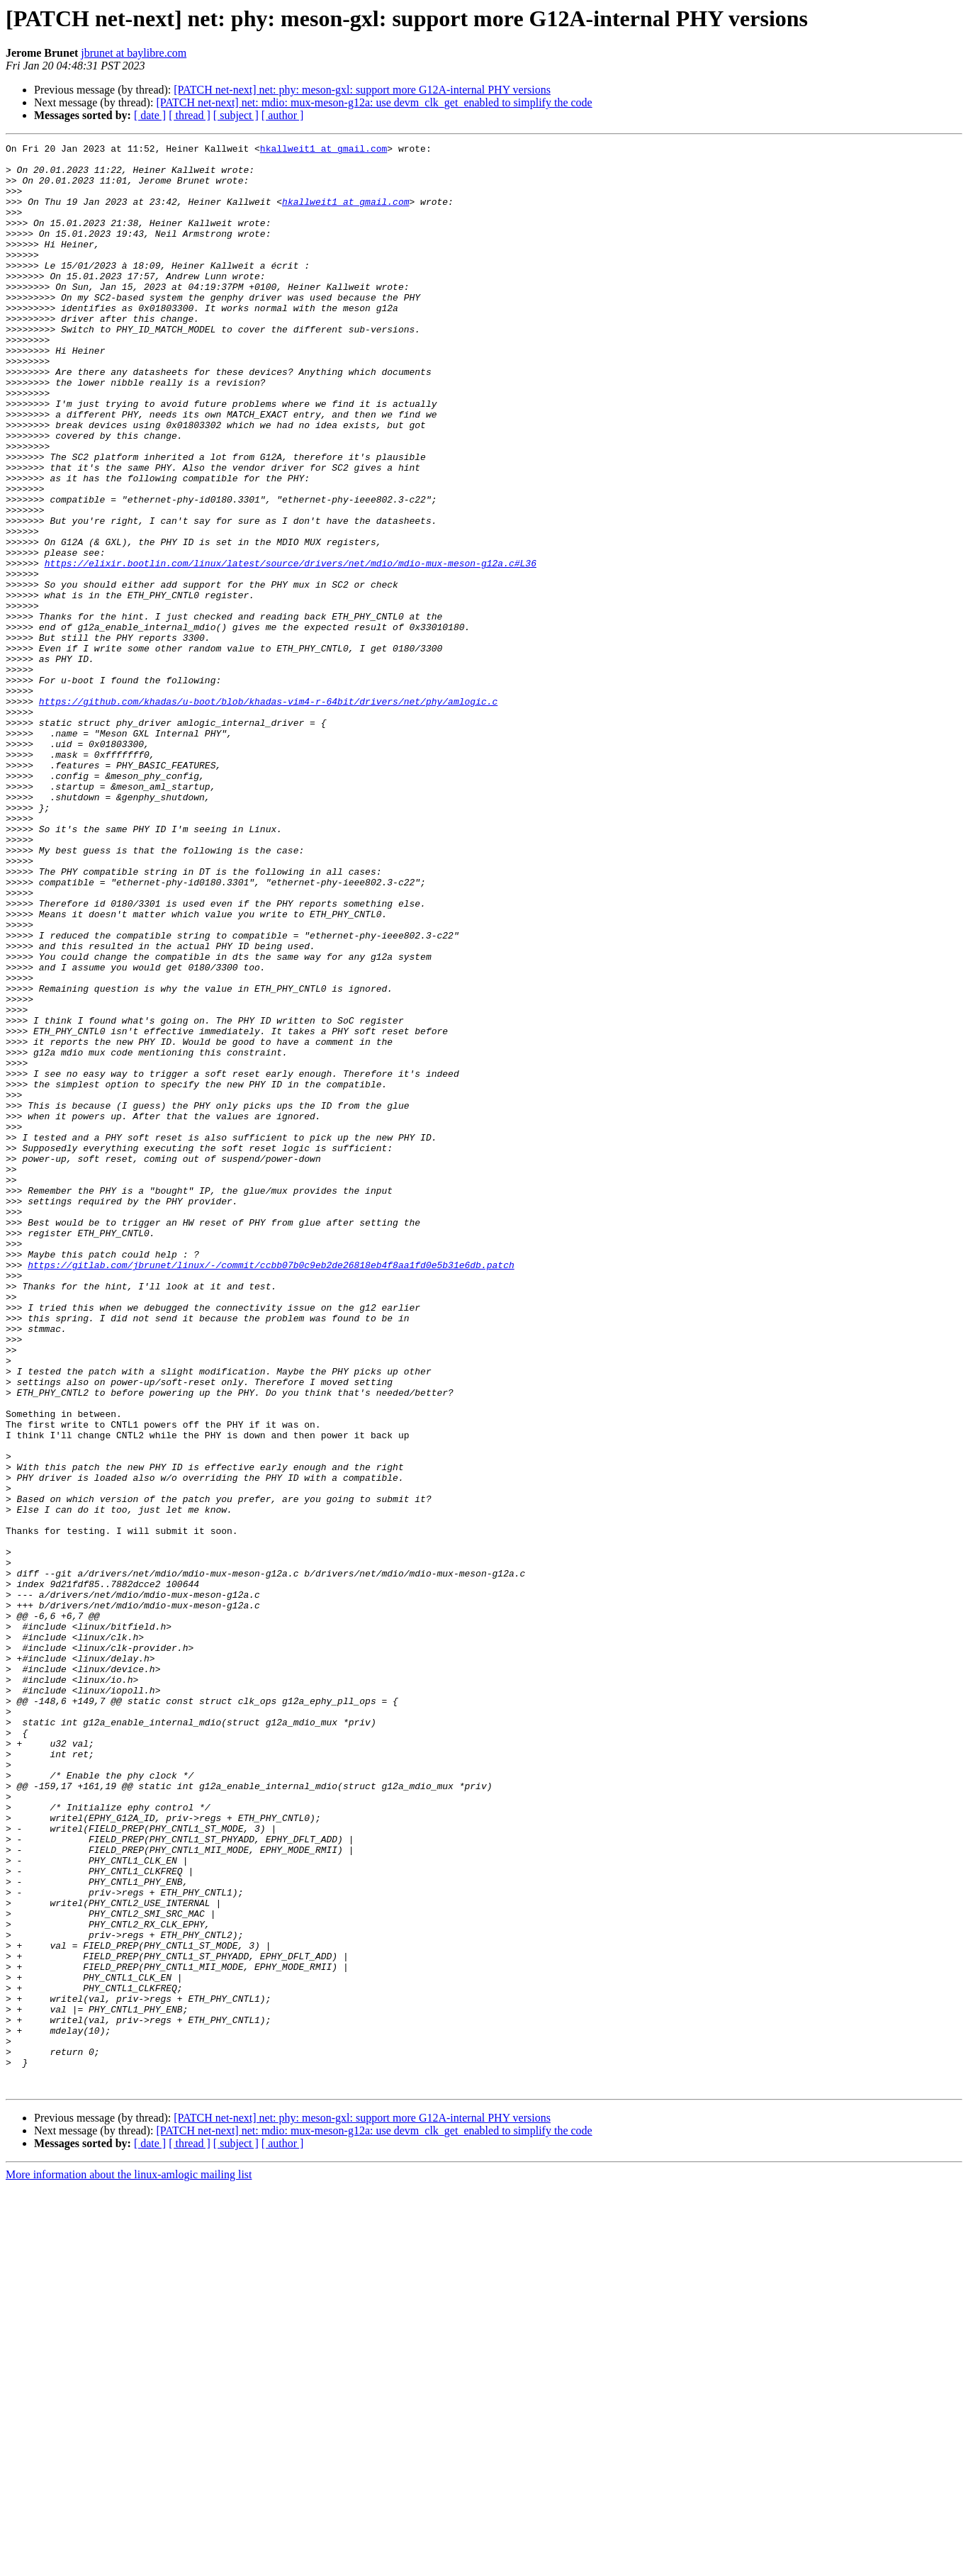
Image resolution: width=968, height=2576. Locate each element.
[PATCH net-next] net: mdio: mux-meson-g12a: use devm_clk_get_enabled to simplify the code (374, 102)
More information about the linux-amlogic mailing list (129, 2564)
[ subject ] (236, 115)
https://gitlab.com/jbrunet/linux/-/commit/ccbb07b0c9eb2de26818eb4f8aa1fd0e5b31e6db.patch (271, 1490)
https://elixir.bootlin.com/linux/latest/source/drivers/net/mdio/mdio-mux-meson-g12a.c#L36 (290, 648)
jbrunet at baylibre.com (133, 53)
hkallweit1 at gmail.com (323, 150)
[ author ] (282, 115)
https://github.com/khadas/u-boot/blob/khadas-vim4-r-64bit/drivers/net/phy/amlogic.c (268, 813)
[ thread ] (189, 115)
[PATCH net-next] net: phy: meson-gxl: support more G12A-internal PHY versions (362, 90)
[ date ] (150, 115)
